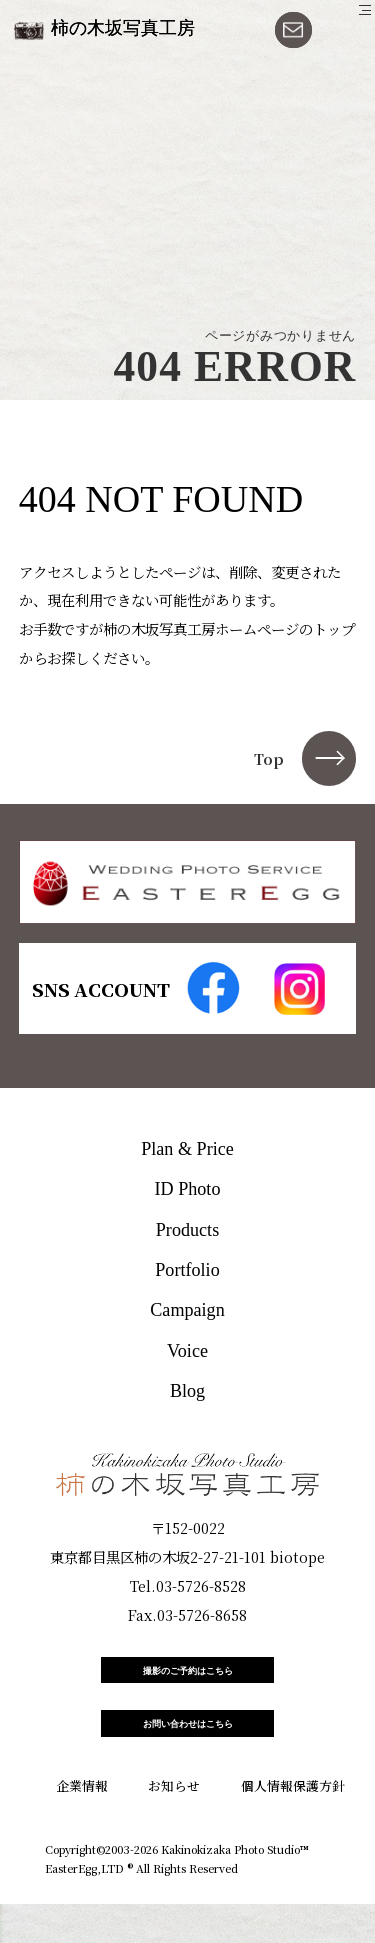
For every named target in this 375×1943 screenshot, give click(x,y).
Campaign (187, 1310)
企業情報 (82, 1823)
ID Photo (188, 1189)
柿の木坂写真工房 (123, 28)
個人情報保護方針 (293, 1823)
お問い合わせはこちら (188, 1753)
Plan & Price (187, 1149)
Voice (187, 1351)
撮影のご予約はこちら (188, 1680)
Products (187, 1230)
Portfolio (187, 1270)
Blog (187, 1391)
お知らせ (174, 1823)
